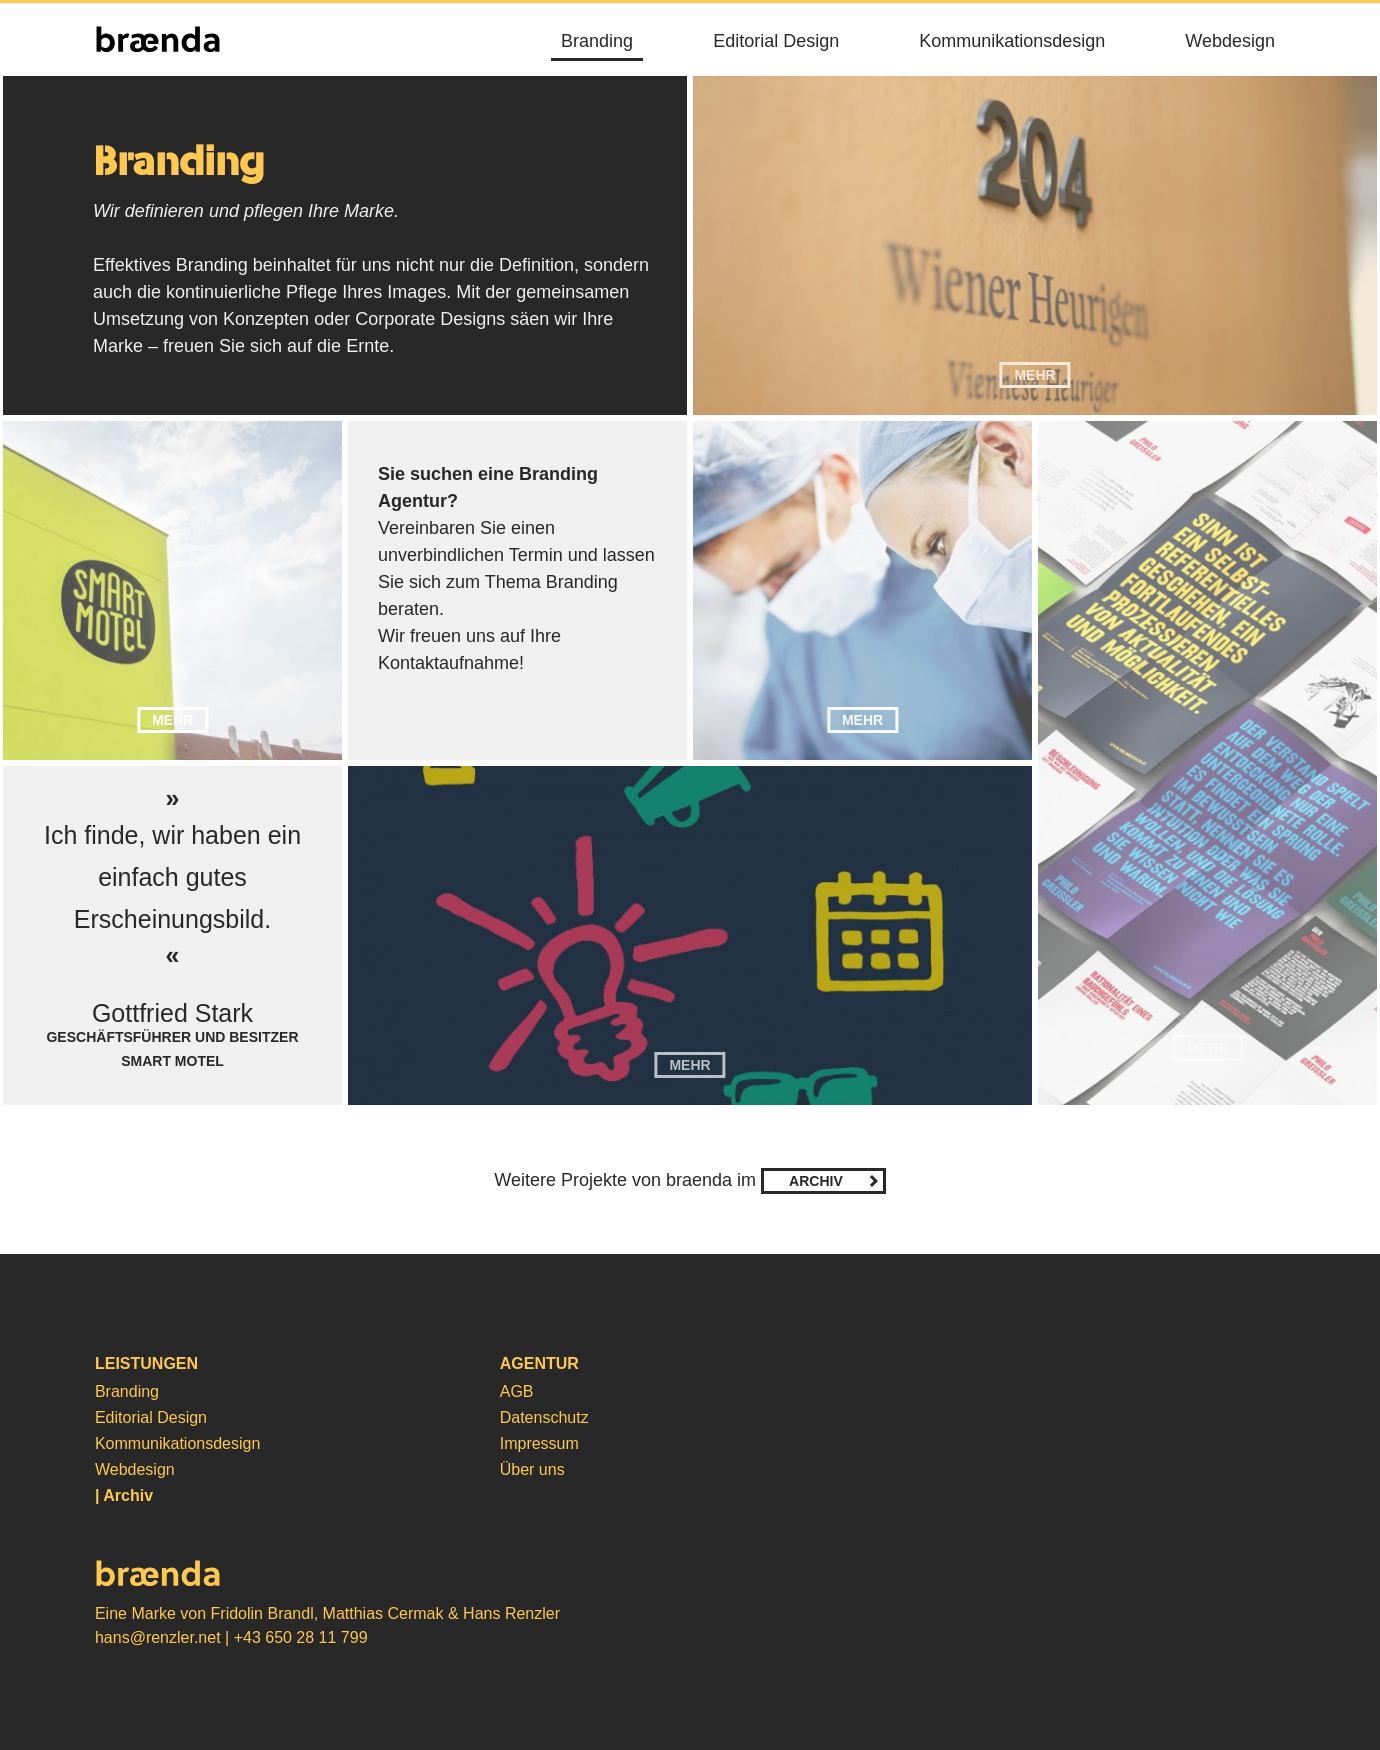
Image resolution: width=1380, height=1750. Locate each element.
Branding (597, 41)
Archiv (816, 1181)
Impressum (539, 1443)
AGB (517, 1391)
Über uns (532, 1469)
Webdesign (1230, 41)
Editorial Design (776, 41)
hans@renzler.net (158, 1637)
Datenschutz (544, 1417)
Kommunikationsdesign (1012, 41)
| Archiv (124, 1495)
